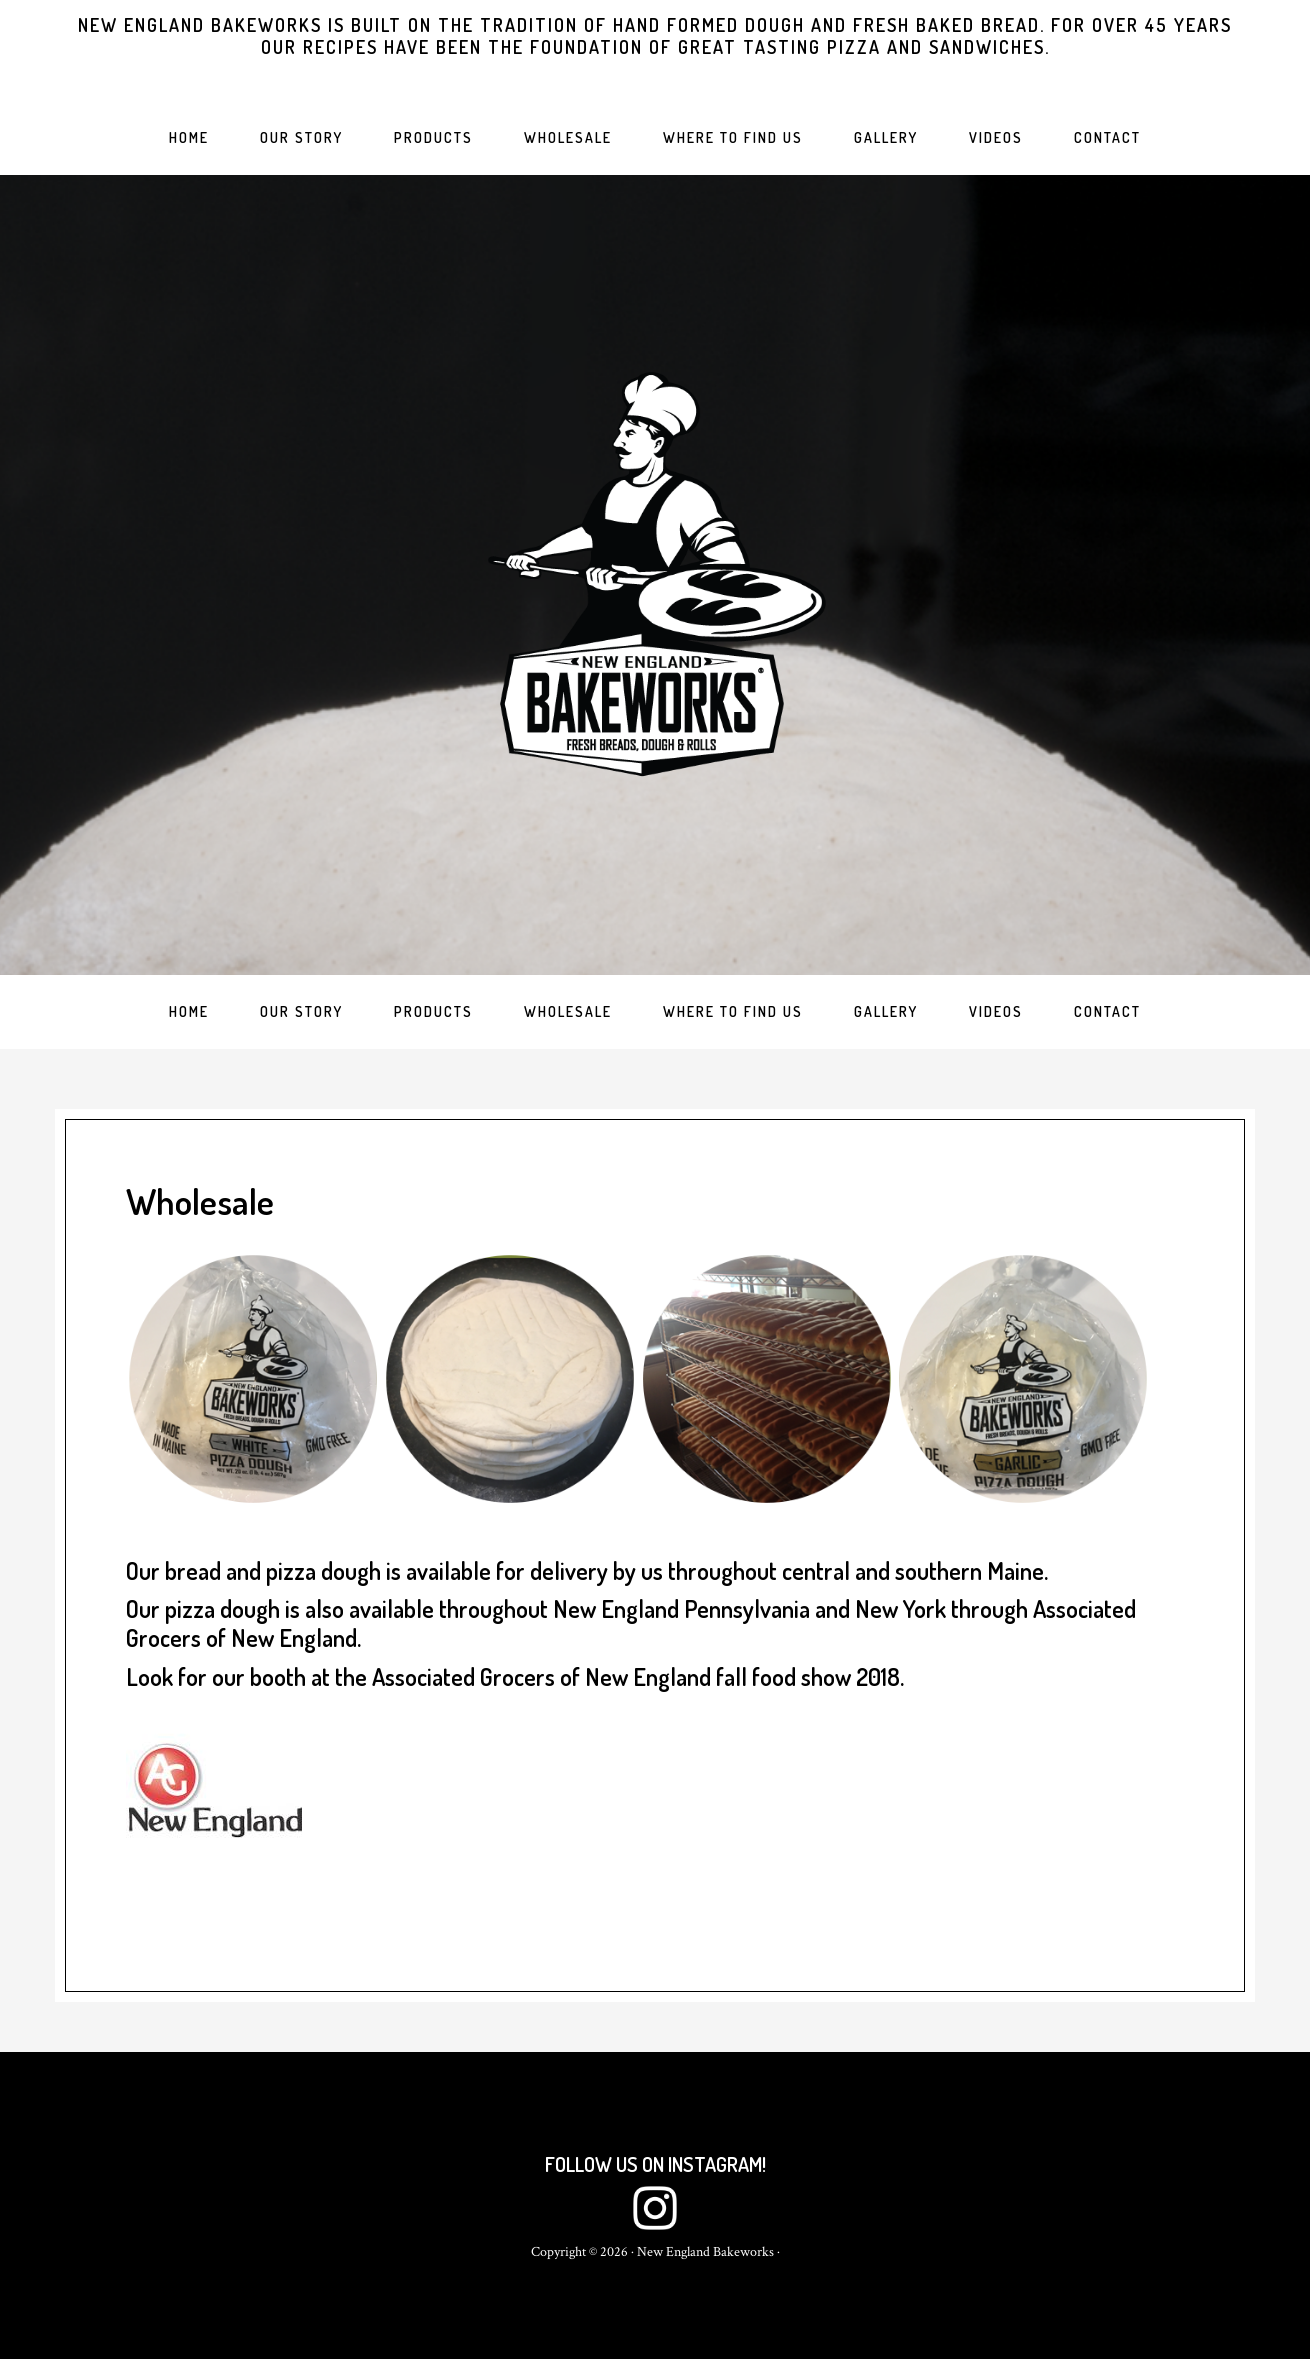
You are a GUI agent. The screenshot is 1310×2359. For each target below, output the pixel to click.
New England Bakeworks (655, 575)
